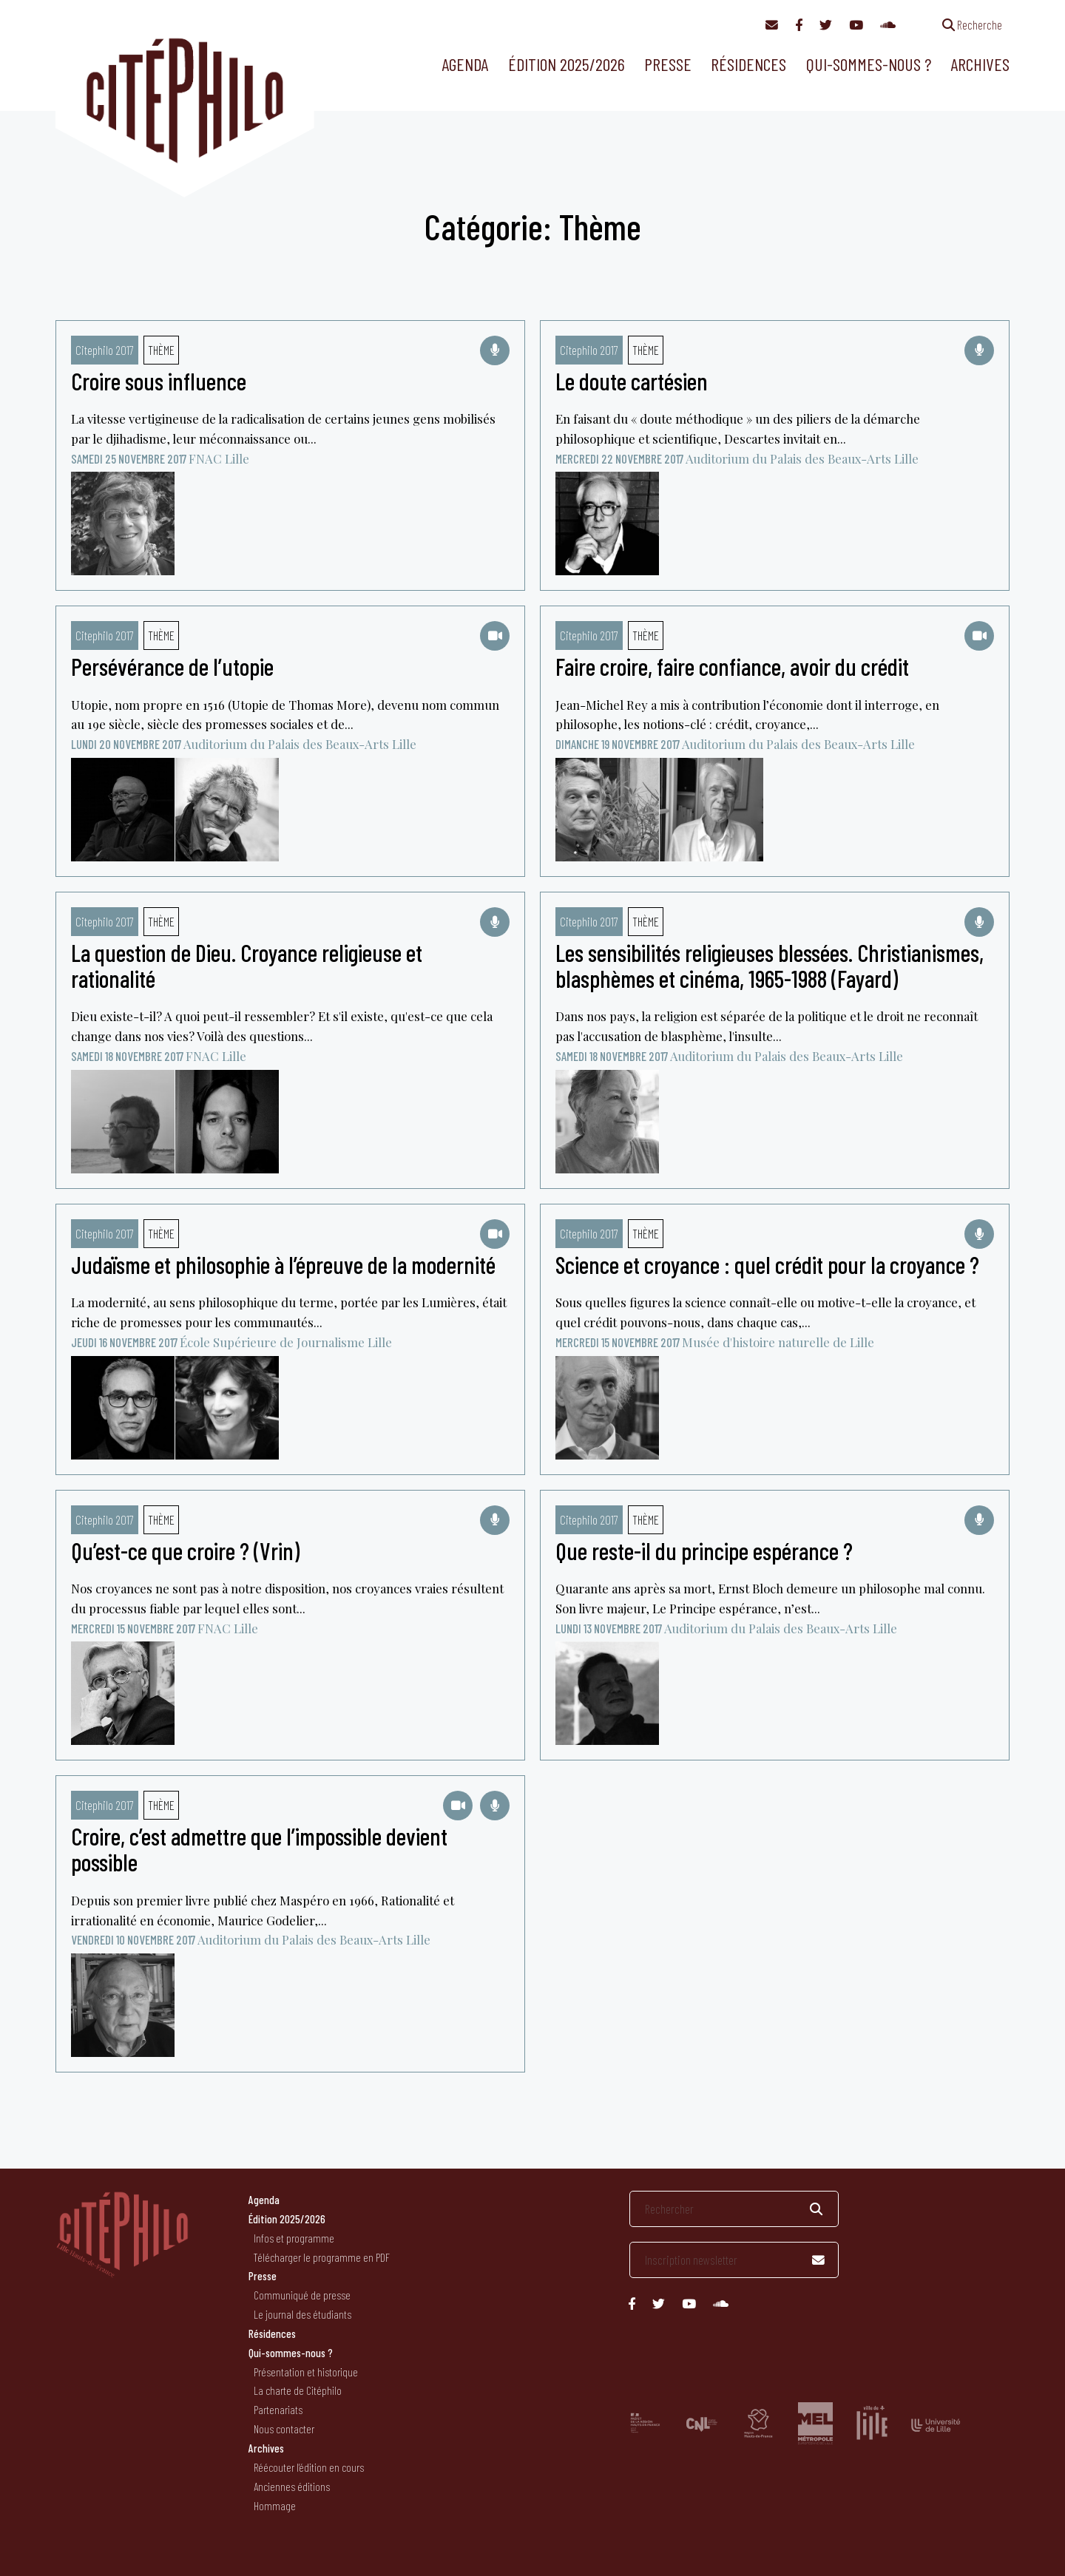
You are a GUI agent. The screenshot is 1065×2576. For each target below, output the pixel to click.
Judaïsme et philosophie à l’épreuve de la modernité (283, 1264)
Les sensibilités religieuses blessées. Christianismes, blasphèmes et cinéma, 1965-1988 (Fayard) (769, 965)
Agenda (465, 64)
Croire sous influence (158, 381)
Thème (161, 349)
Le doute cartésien (631, 381)
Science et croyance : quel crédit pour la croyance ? (767, 1264)
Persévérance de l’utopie (172, 666)
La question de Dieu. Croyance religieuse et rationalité (246, 965)
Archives (980, 64)
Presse (668, 64)
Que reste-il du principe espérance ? (704, 1550)
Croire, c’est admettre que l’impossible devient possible (259, 1849)
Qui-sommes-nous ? (868, 64)
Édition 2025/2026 (566, 64)
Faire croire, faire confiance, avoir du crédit (732, 666)
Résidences (748, 64)
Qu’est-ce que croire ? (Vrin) (185, 1550)
